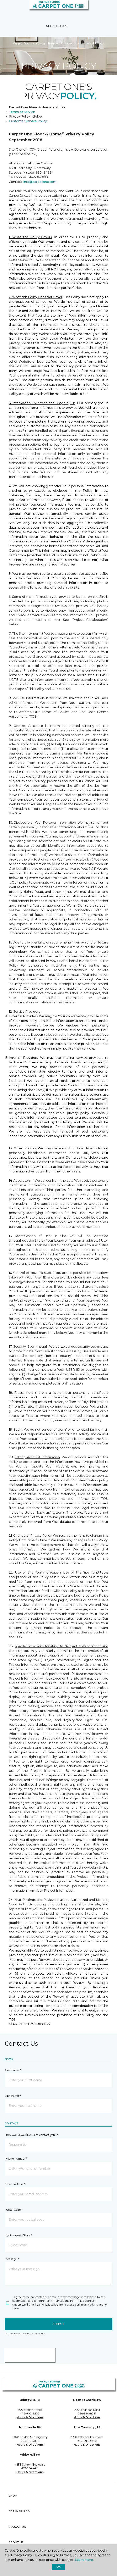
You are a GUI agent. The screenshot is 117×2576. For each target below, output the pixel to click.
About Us (16, 2542)
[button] (102, 7)
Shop (12, 2495)
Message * (12, 2259)
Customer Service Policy (28, 121)
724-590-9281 (87, 2413)
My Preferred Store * (18, 2235)
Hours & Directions (30, 2417)
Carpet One (21, 43)
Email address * (15, 2184)
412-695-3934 (87, 2441)
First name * (13, 2070)
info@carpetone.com (39, 182)
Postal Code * (14, 2209)
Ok (58, 2566)
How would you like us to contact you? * (31, 2135)
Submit (58, 2324)
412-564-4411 (30, 2468)
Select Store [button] (57, 26)
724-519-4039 (30, 2441)
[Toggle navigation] (5, 7)
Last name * (13, 2095)
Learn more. (84, 2560)
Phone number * (16, 2158)
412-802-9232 (30, 2413)
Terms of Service (22, 112)
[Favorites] (107, 7)
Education (17, 2527)
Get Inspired (19, 2511)
